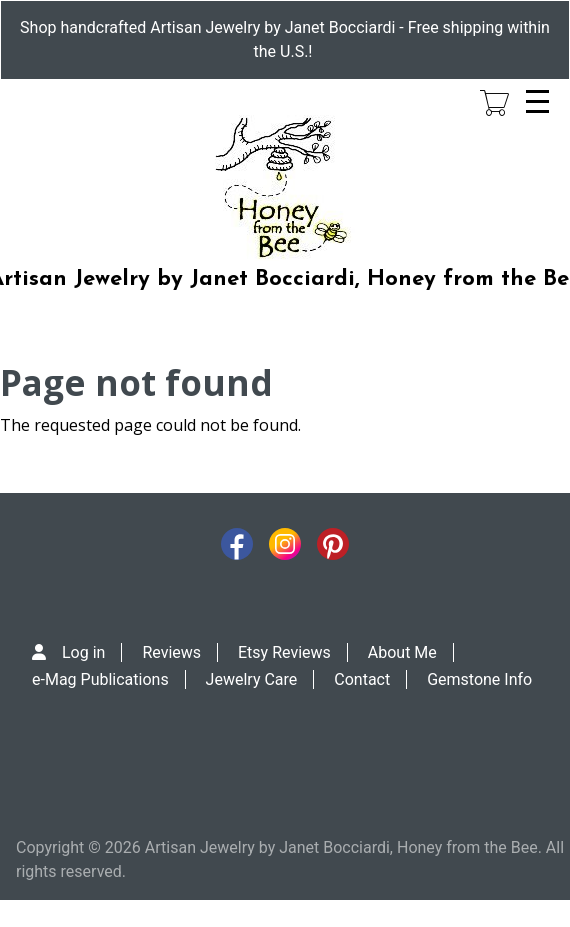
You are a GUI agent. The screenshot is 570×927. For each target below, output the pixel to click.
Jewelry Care (252, 679)
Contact (362, 679)
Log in (83, 652)
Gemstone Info (479, 679)
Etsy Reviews (284, 652)
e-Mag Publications (100, 679)
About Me (402, 652)
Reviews (171, 652)
